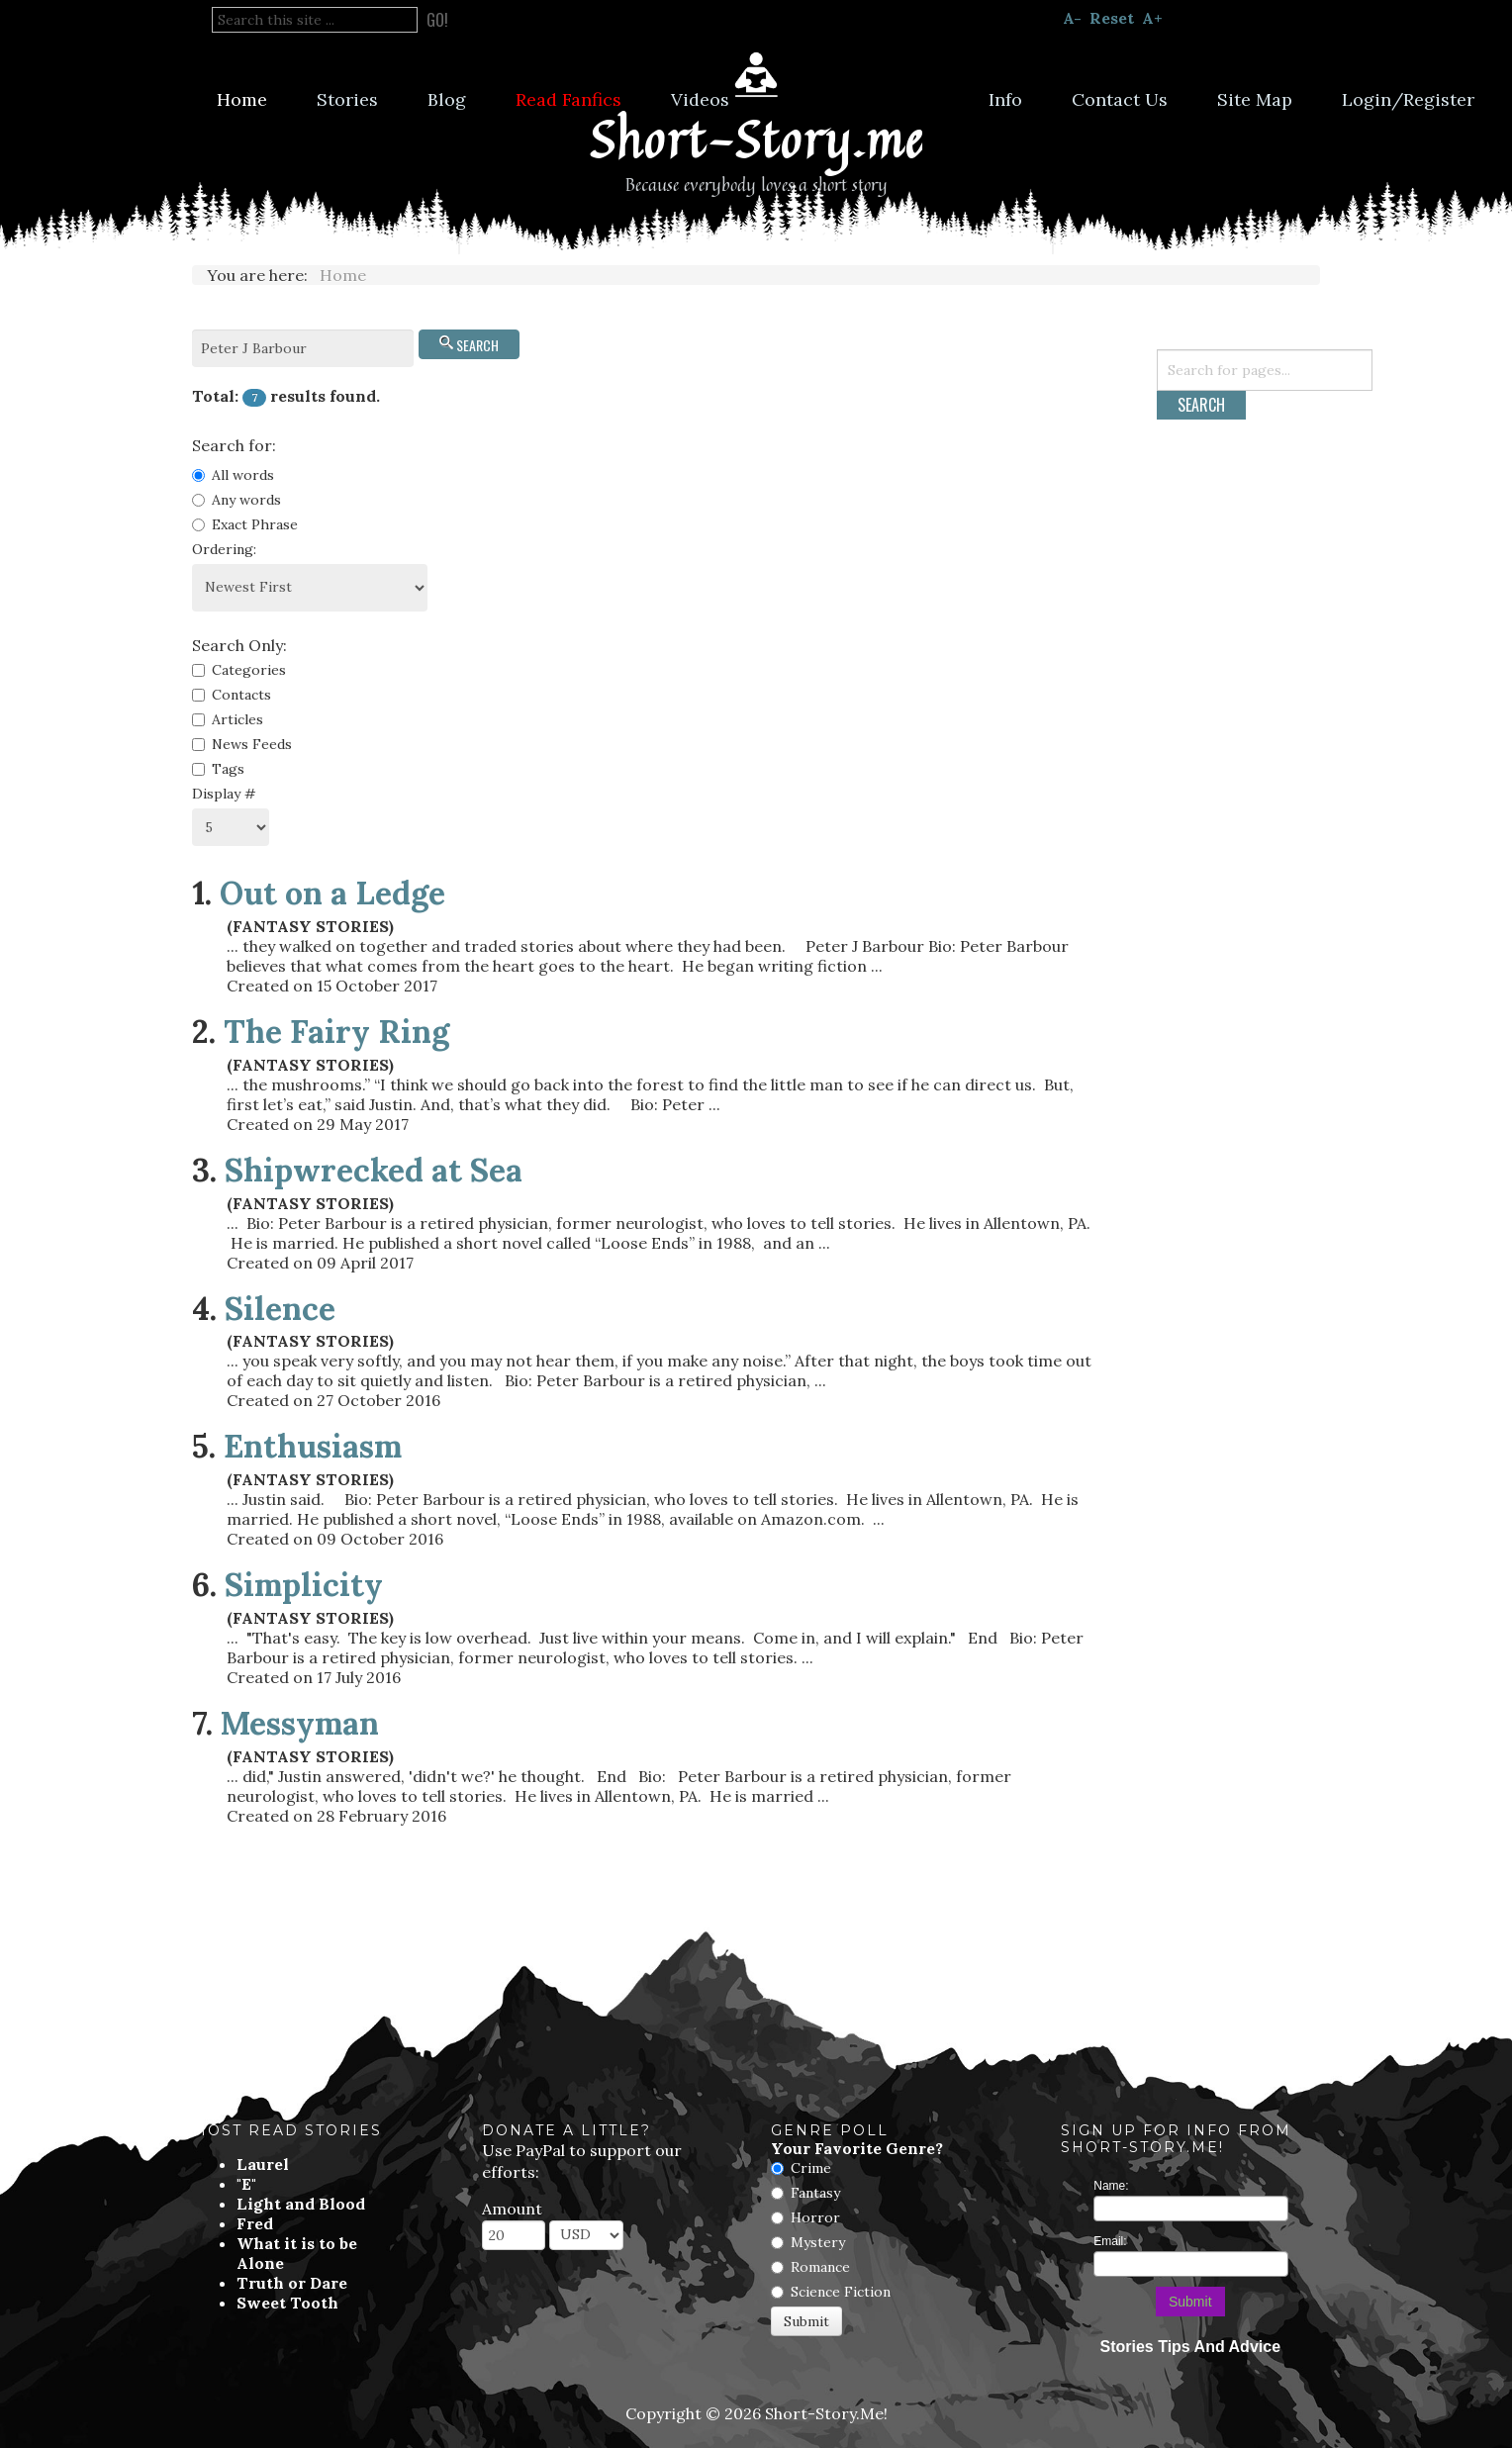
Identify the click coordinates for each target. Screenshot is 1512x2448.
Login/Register (1408, 99)
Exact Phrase (245, 524)
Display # (224, 793)
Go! (437, 20)
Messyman (300, 1723)
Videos (700, 99)
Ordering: (224, 549)
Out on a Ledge (332, 893)
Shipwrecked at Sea (373, 1170)
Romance (820, 2267)
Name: (1110, 2186)
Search (469, 344)
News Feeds (242, 744)
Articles (227, 719)
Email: (1109, 2241)
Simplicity (304, 1584)
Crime (811, 2168)
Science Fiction (841, 2292)
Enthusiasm (313, 1446)
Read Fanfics (568, 99)
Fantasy (815, 2193)
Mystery (818, 2242)
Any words (236, 500)
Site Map (1254, 99)
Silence (280, 1308)
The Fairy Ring (336, 1031)
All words (233, 475)
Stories (347, 99)
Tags (218, 769)
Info (1005, 99)
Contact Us (1120, 99)
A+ (1152, 18)
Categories (239, 670)
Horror (815, 2217)
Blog (446, 99)
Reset (1111, 18)
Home (242, 99)
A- (1072, 18)
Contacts (231, 695)
